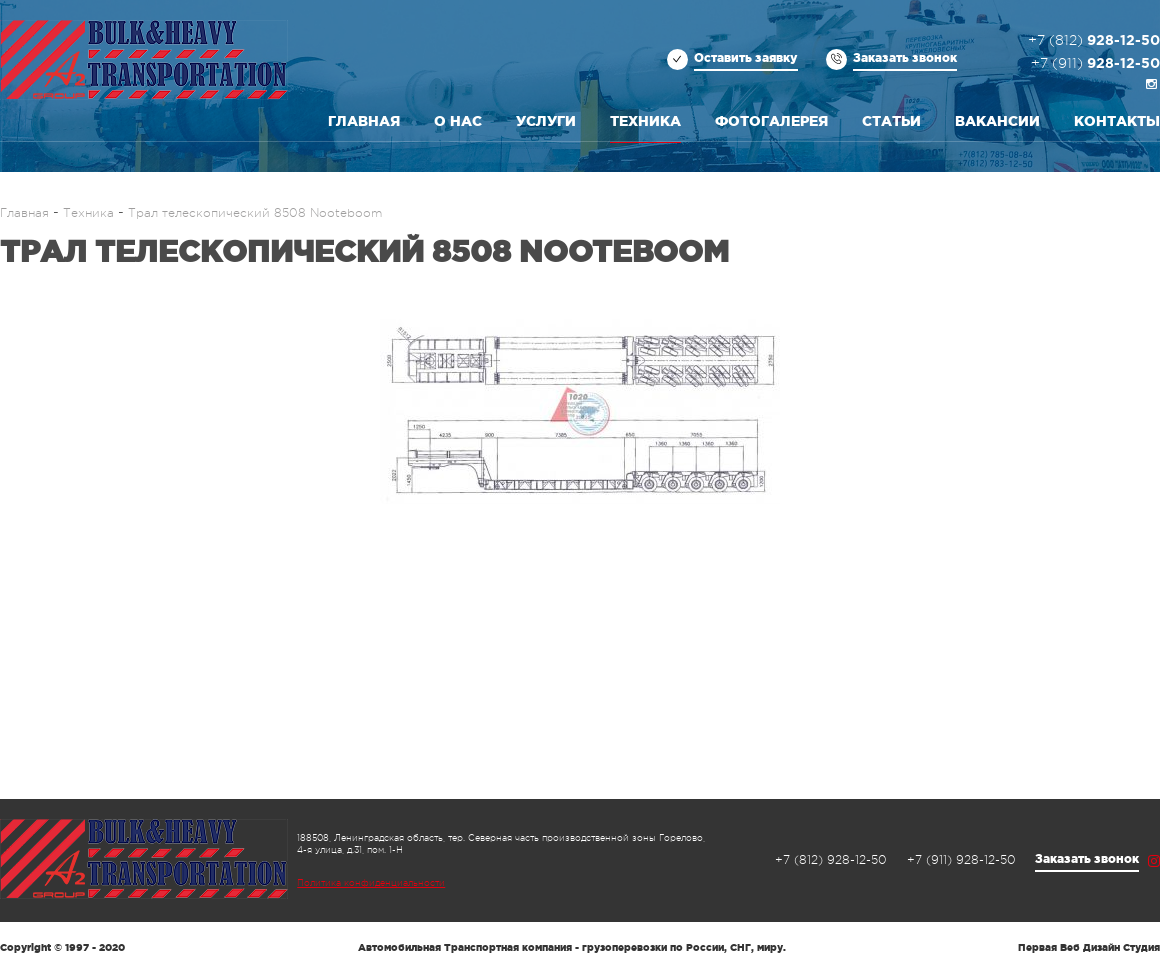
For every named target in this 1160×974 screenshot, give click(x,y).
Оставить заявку (746, 57)
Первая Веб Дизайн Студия (1089, 947)
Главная (364, 121)
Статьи (891, 121)
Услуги (546, 121)
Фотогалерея (771, 121)
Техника (645, 121)
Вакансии (997, 121)
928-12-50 (1094, 41)
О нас (458, 121)
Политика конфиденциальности (371, 883)
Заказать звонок (905, 57)
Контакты (1117, 121)
